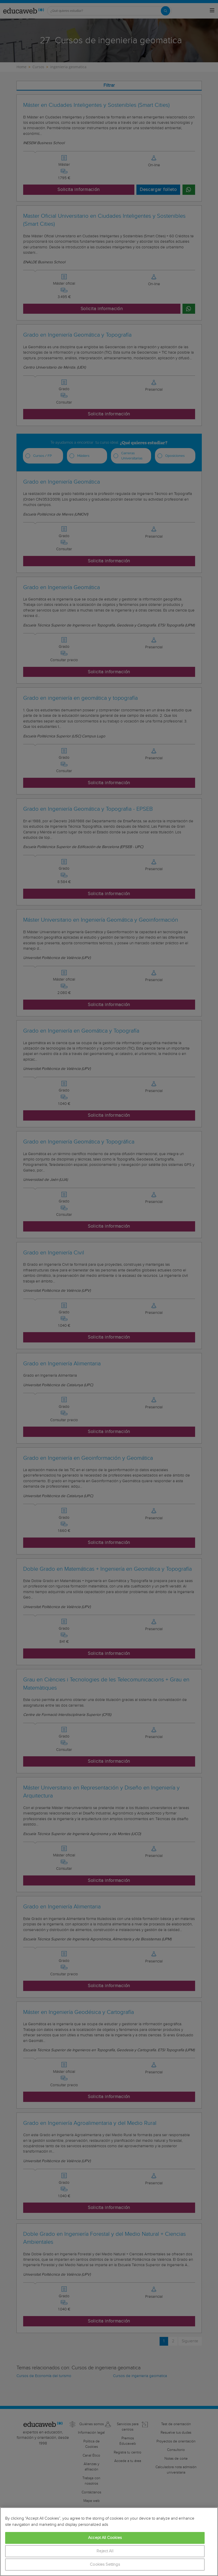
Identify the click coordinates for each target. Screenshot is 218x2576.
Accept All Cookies (105, 2537)
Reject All (105, 2551)
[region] (109, 2541)
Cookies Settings (105, 2564)
